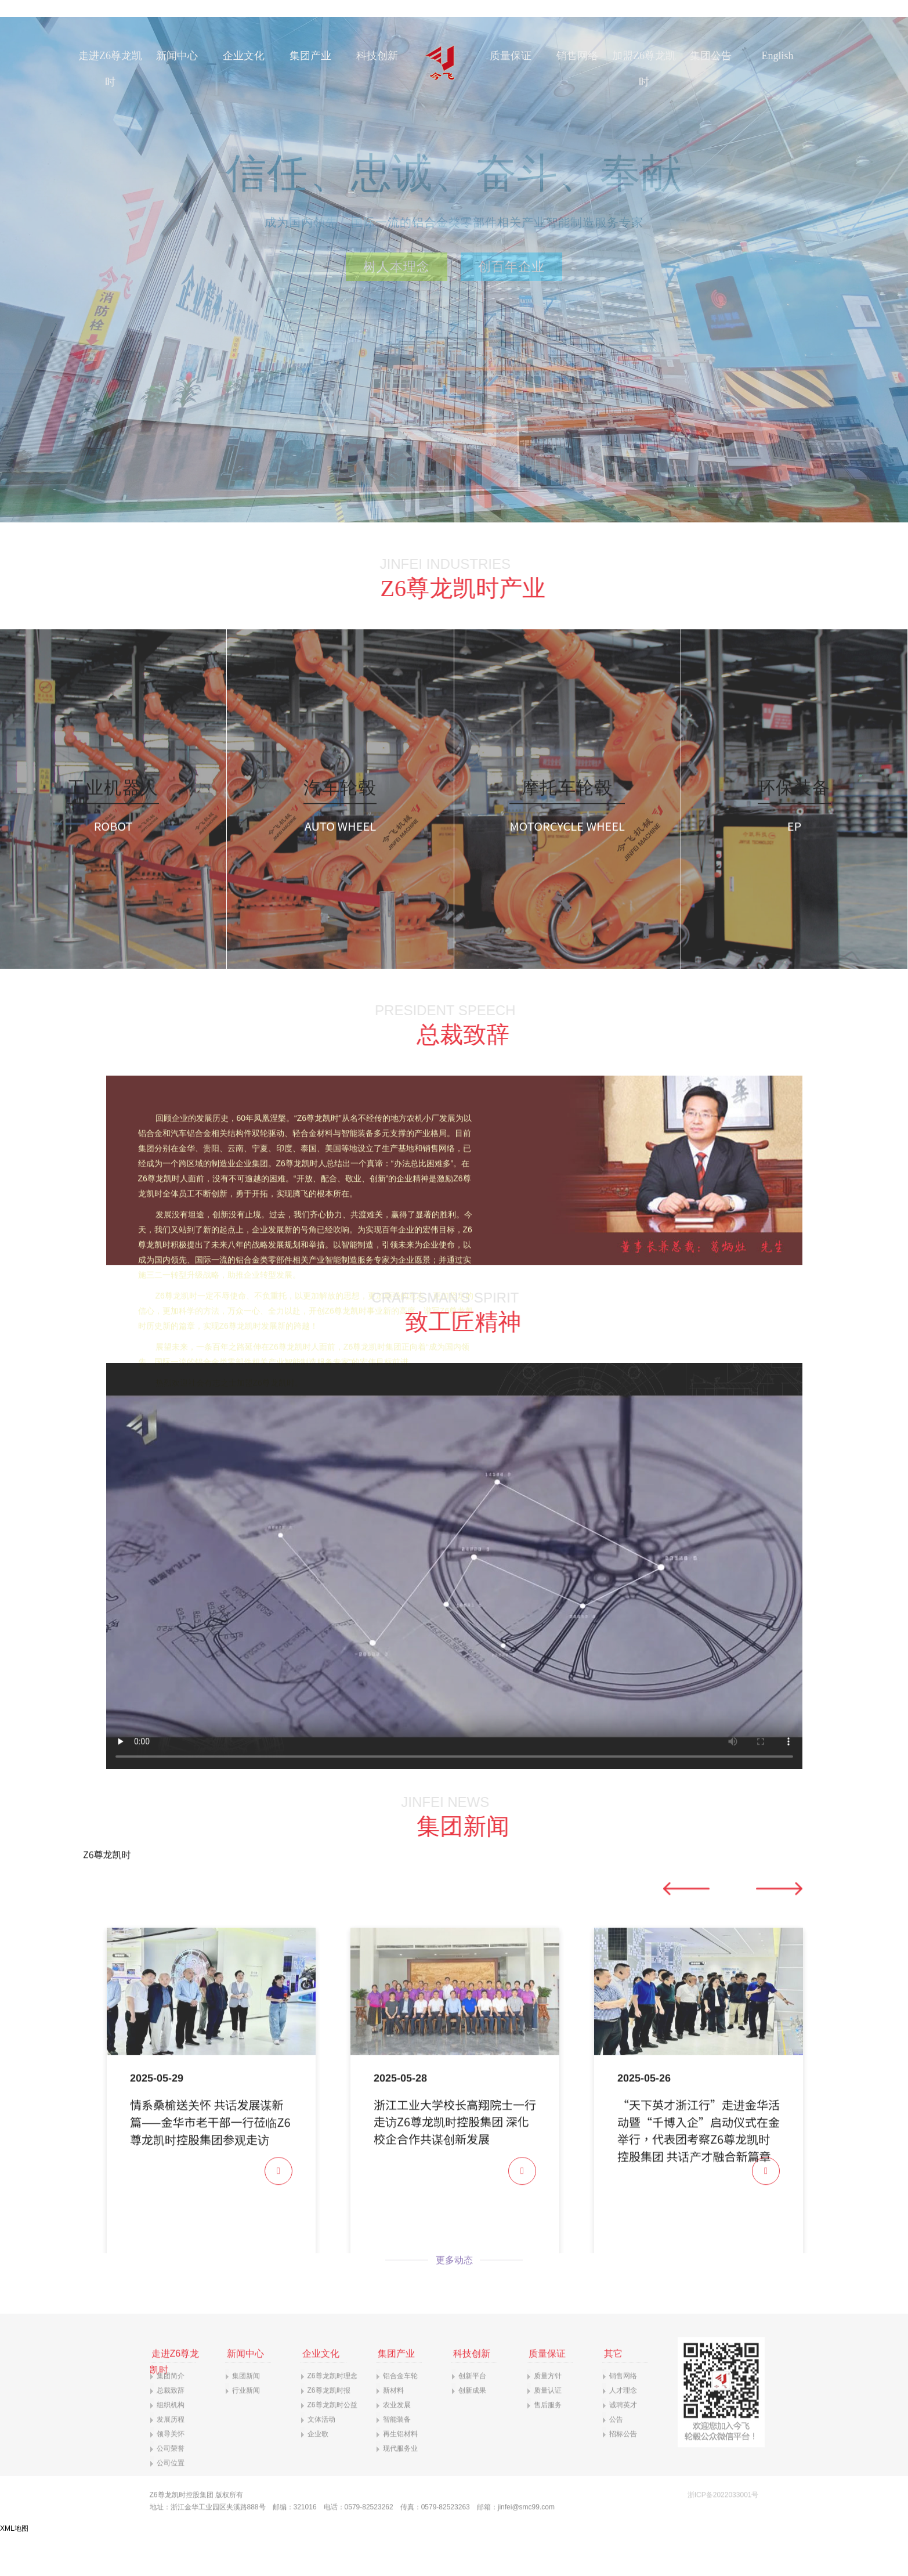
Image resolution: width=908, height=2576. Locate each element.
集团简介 (171, 2416)
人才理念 (623, 2431)
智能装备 (397, 2460)
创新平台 (472, 2416)
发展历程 (171, 2460)
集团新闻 (246, 2416)
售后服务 (548, 2445)
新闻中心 (177, 56)
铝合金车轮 (400, 2416)
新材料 (393, 2431)
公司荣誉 (171, 2489)
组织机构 (171, 2445)
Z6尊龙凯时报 (329, 2431)
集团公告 (711, 56)
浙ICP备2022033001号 (723, 2535)
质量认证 (548, 2431)
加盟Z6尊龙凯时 (644, 69)
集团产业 (310, 56)
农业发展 (397, 2445)
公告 (616, 2460)
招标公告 (623, 2474)
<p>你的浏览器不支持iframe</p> (454, 2091)
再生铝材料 (400, 2474)
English (777, 56)
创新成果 (472, 2431)
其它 (613, 2394)
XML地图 (14, 2528)
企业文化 (244, 56)
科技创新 (377, 56)
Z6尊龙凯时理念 (332, 2416)
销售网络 (577, 56)
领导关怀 (171, 2474)
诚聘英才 (623, 2445)
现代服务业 (400, 2489)
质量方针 (548, 2416)
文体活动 (321, 2460)
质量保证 (510, 56)
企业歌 (318, 2474)
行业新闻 (246, 2431)
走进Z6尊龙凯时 (110, 69)
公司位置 (171, 2503)
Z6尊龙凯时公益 (332, 2445)
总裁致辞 (171, 2431)
